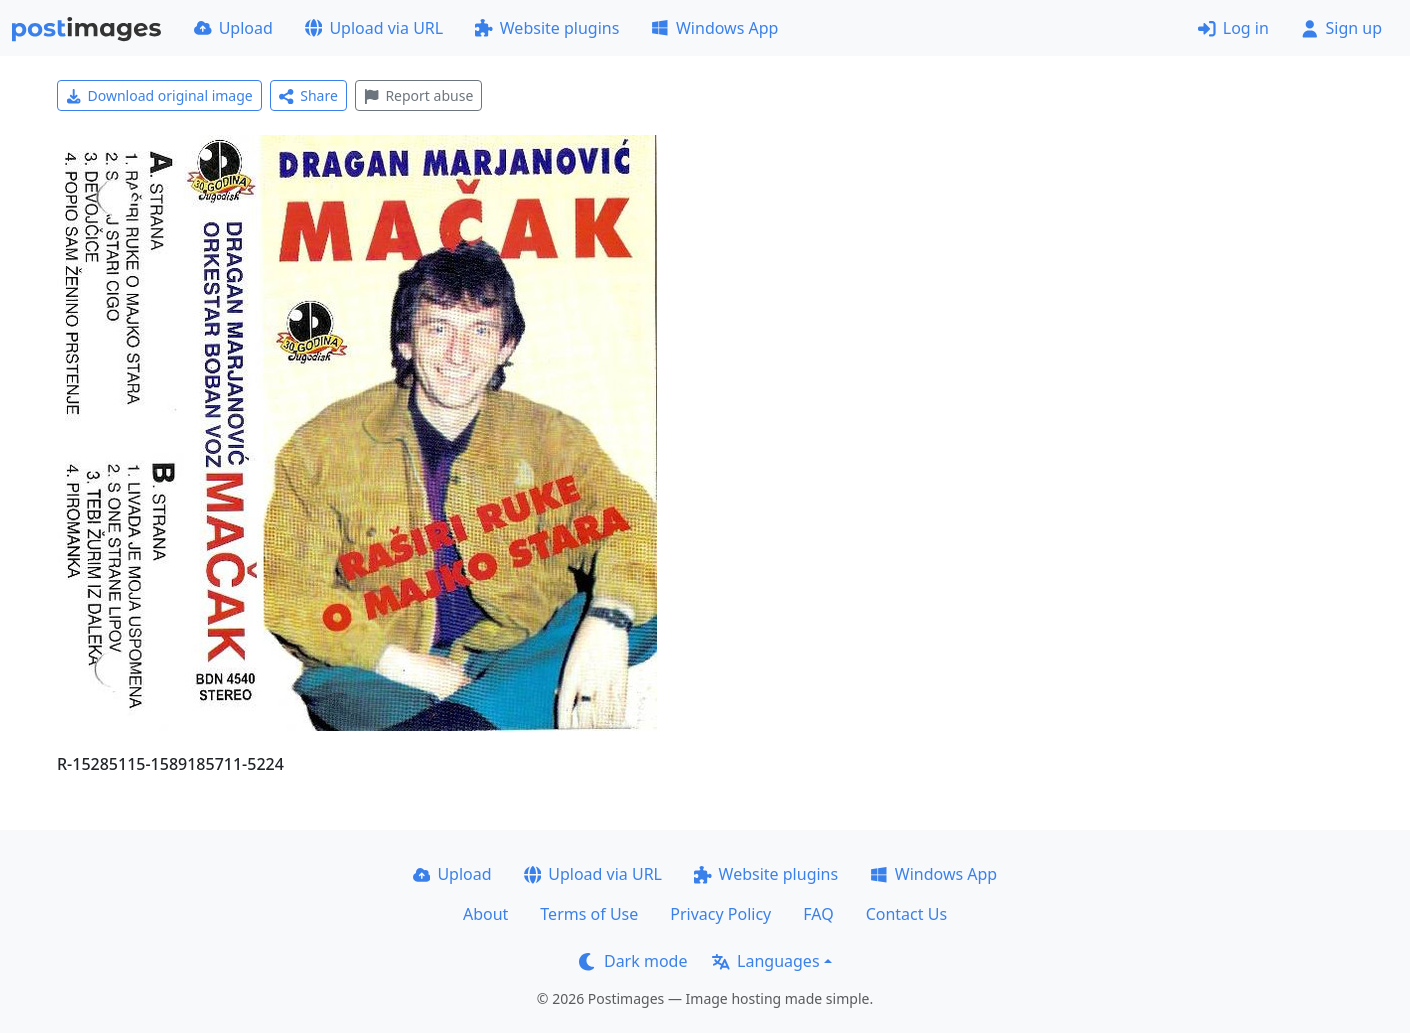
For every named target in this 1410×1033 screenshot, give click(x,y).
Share (308, 95)
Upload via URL (374, 28)
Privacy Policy (720, 914)
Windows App (714, 28)
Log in (1233, 28)
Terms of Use (589, 914)
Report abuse (418, 95)
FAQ (818, 914)
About (485, 914)
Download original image (159, 95)
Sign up (1341, 28)
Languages (765, 961)
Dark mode (633, 961)
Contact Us (906, 914)
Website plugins (547, 28)
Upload (233, 28)
